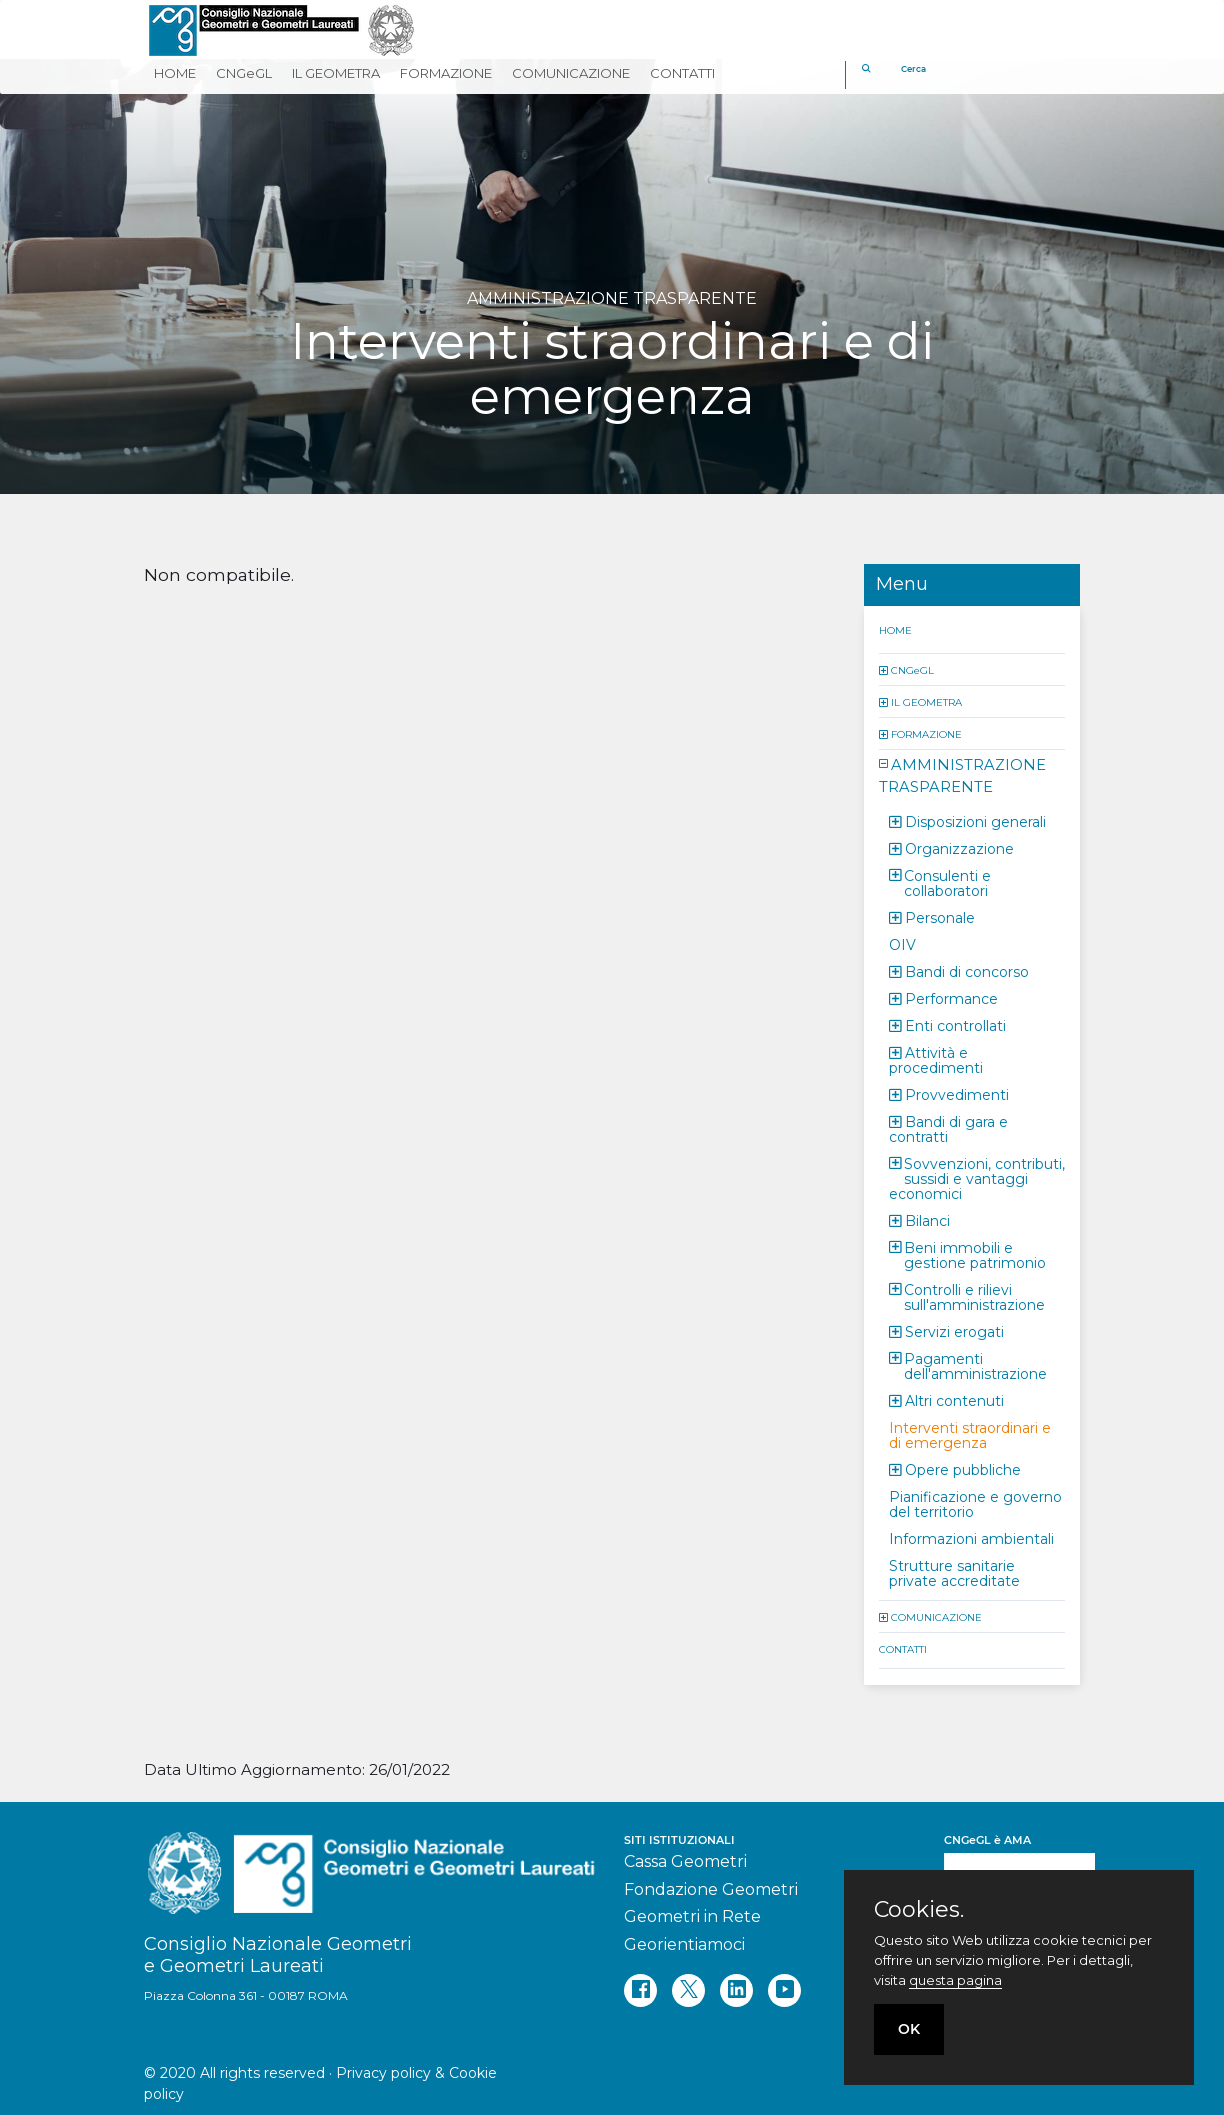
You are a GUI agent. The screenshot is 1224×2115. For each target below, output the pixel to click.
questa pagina (955, 1980)
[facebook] (640, 1990)
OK (909, 2029)
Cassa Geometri (685, 1861)
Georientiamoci (684, 1944)
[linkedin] (736, 1990)
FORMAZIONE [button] (446, 73)
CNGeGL (912, 669)
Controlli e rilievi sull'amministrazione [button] (974, 1296)
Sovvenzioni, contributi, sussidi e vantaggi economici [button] (977, 1178)
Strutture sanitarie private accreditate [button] (954, 1572)
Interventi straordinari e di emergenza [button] (970, 1434)
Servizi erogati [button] (954, 1331)
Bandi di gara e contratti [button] (948, 1128)
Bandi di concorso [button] (967, 971)
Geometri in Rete (692, 1916)
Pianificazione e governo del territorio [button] (975, 1503)
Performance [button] (951, 998)
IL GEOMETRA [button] (336, 73)
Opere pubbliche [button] (963, 1469)
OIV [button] (902, 944)
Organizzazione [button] (959, 848)
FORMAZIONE (926, 733)
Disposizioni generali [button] (975, 821)
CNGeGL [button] (244, 73)
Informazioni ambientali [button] (971, 1538)
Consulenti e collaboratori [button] (947, 882)
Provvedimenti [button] (957, 1094)
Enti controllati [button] (955, 1025)
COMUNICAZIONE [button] (571, 73)
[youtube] (784, 1990)
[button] (885, 669)
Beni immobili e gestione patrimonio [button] (975, 1254)
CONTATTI (903, 1648)
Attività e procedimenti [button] (936, 1059)
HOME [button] (175, 73)
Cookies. (919, 1910)
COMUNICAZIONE (936, 1616)
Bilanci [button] (927, 1220)
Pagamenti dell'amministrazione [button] (975, 1365)
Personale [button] (940, 917)
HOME (895, 629)
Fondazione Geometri (711, 1889)
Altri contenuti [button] (954, 1400)
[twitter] (688, 1990)
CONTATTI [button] (682, 73)
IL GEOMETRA (926, 701)
